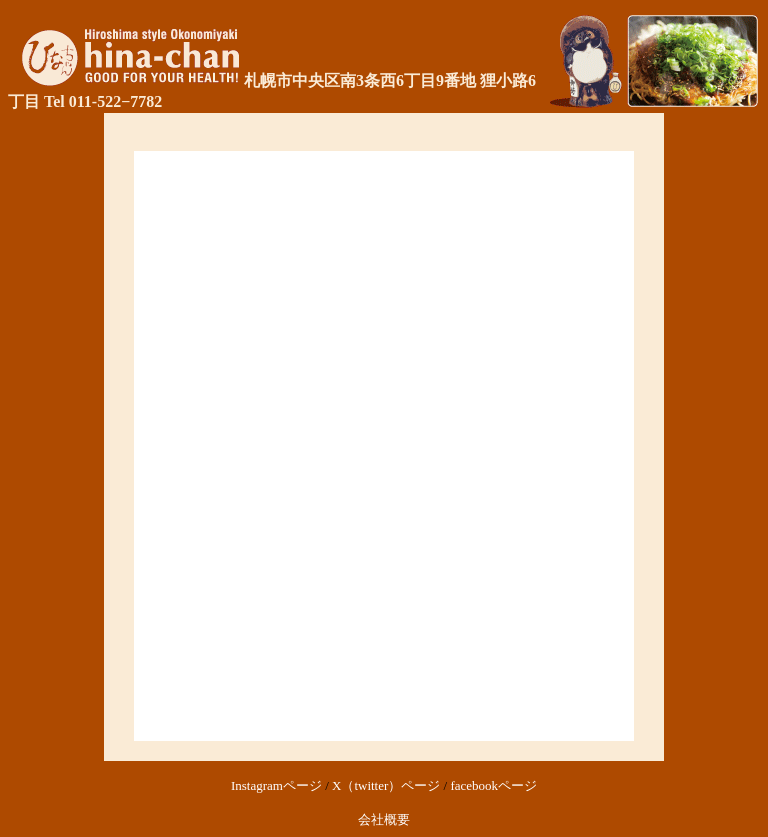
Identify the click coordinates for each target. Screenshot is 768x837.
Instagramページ (276, 785)
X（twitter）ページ (386, 785)
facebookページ (493, 785)
